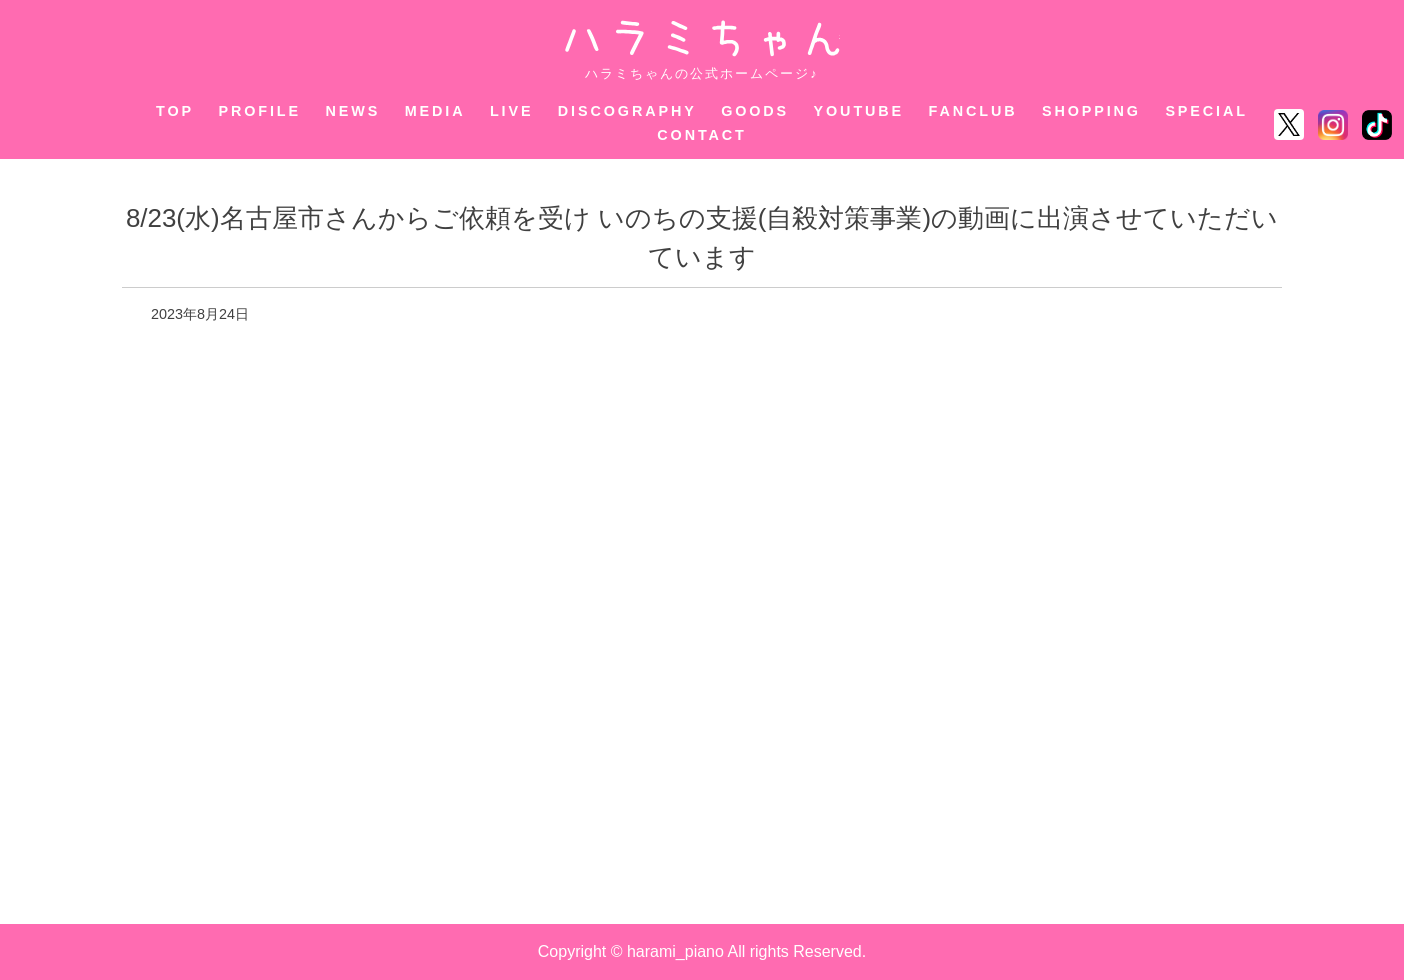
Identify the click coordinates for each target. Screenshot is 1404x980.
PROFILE (260, 111)
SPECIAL (1206, 111)
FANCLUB (973, 111)
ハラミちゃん (702, 38)
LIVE (512, 111)
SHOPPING (1091, 111)
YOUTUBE (859, 111)
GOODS (755, 111)
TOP (175, 111)
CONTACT (701, 135)
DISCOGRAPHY (627, 111)
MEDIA (435, 111)
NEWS (352, 111)
